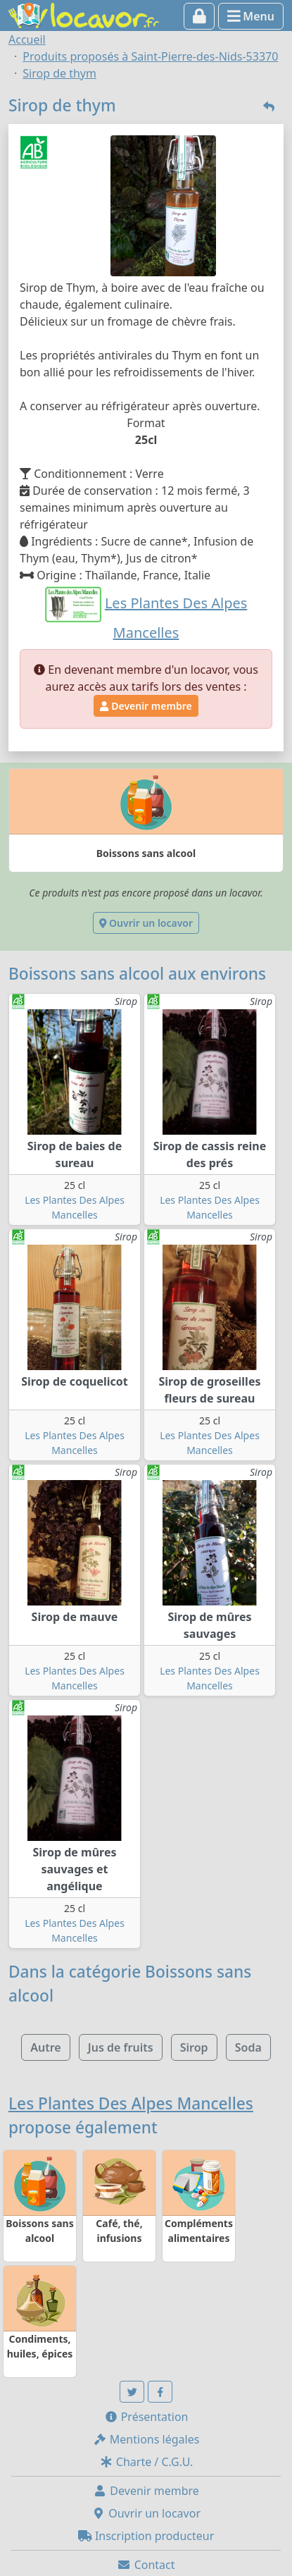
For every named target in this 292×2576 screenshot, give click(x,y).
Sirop (194, 2047)
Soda (248, 2047)
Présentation (146, 2416)
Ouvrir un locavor (146, 923)
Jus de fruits (120, 2047)
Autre (45, 2047)
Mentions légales (146, 2439)
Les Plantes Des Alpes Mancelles (130, 2103)
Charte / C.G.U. (146, 2462)
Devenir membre (145, 706)
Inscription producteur (146, 2536)
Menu (250, 16)
